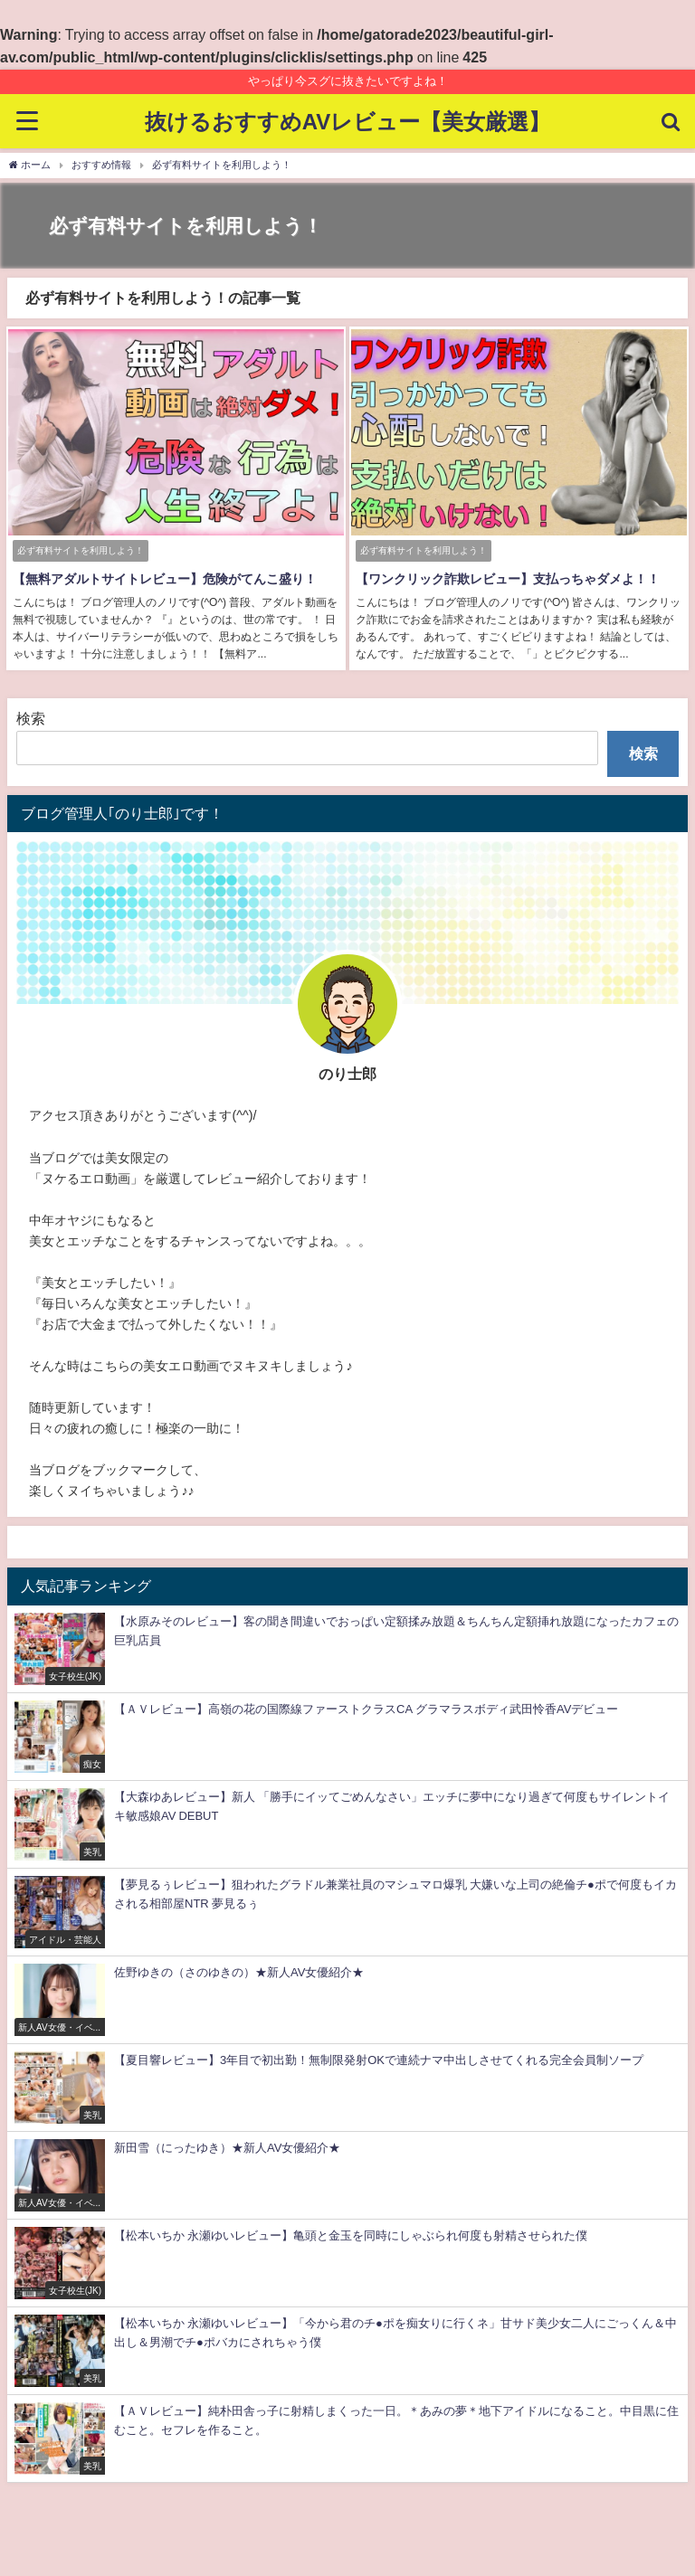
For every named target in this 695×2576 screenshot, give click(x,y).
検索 (30, 716)
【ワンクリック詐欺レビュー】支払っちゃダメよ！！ (506, 579)
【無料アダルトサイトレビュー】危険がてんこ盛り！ (163, 579)
